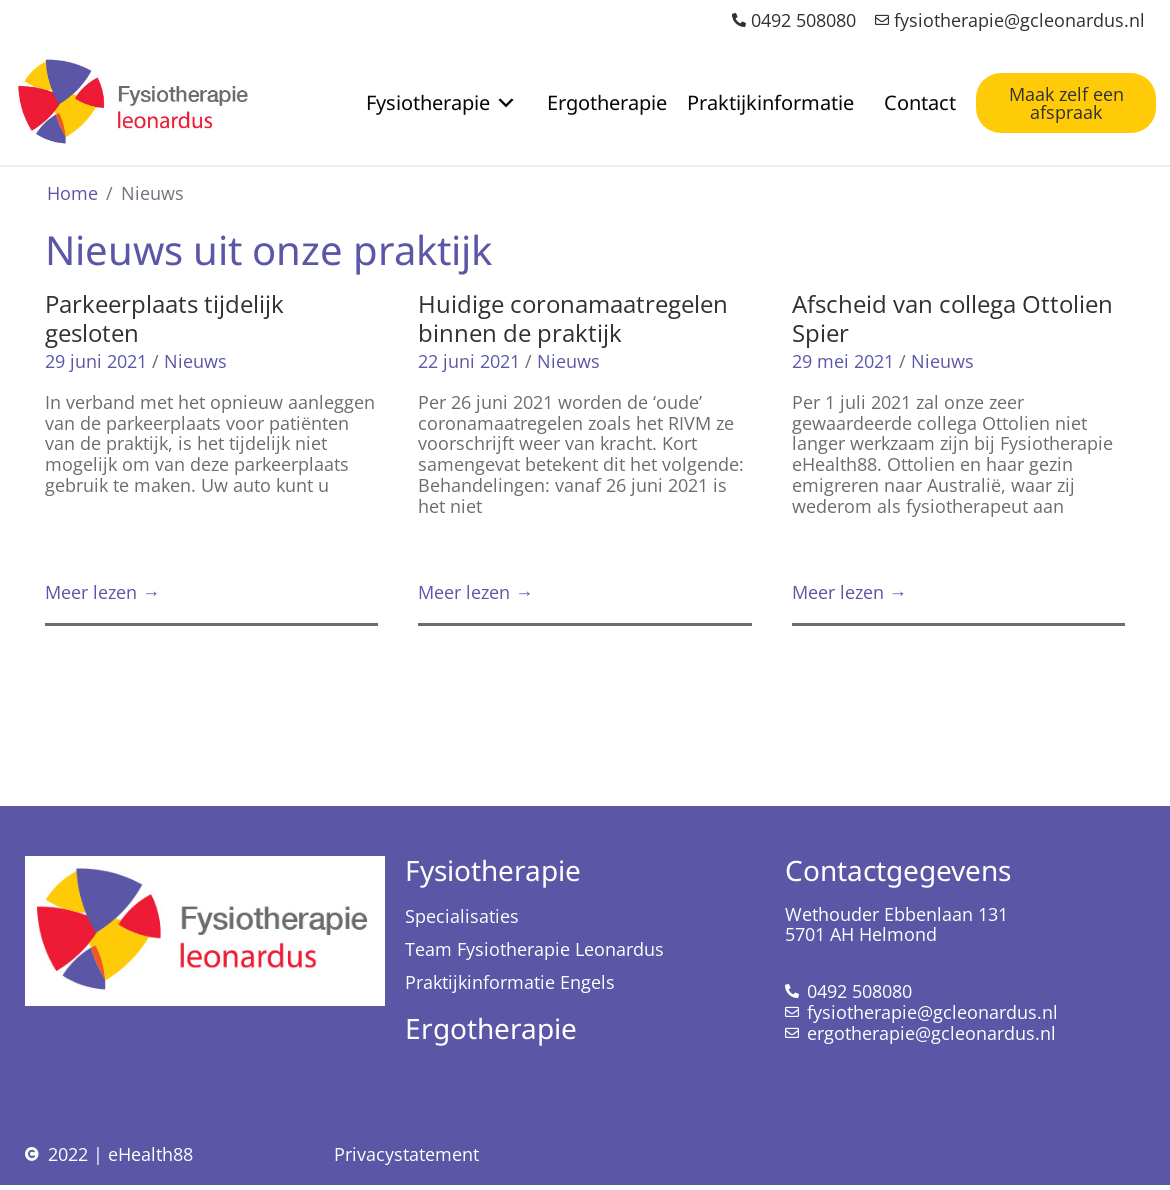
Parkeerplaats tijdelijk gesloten (164, 318)
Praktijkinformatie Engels (510, 982)
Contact (920, 102)
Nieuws (195, 361)
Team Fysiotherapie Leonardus (534, 949)
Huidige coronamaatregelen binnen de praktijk (573, 318)
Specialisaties (462, 916)
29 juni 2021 (96, 361)
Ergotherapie (607, 102)
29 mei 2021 (843, 361)
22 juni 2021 (469, 361)
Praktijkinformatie (770, 102)
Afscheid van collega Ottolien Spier (952, 318)
